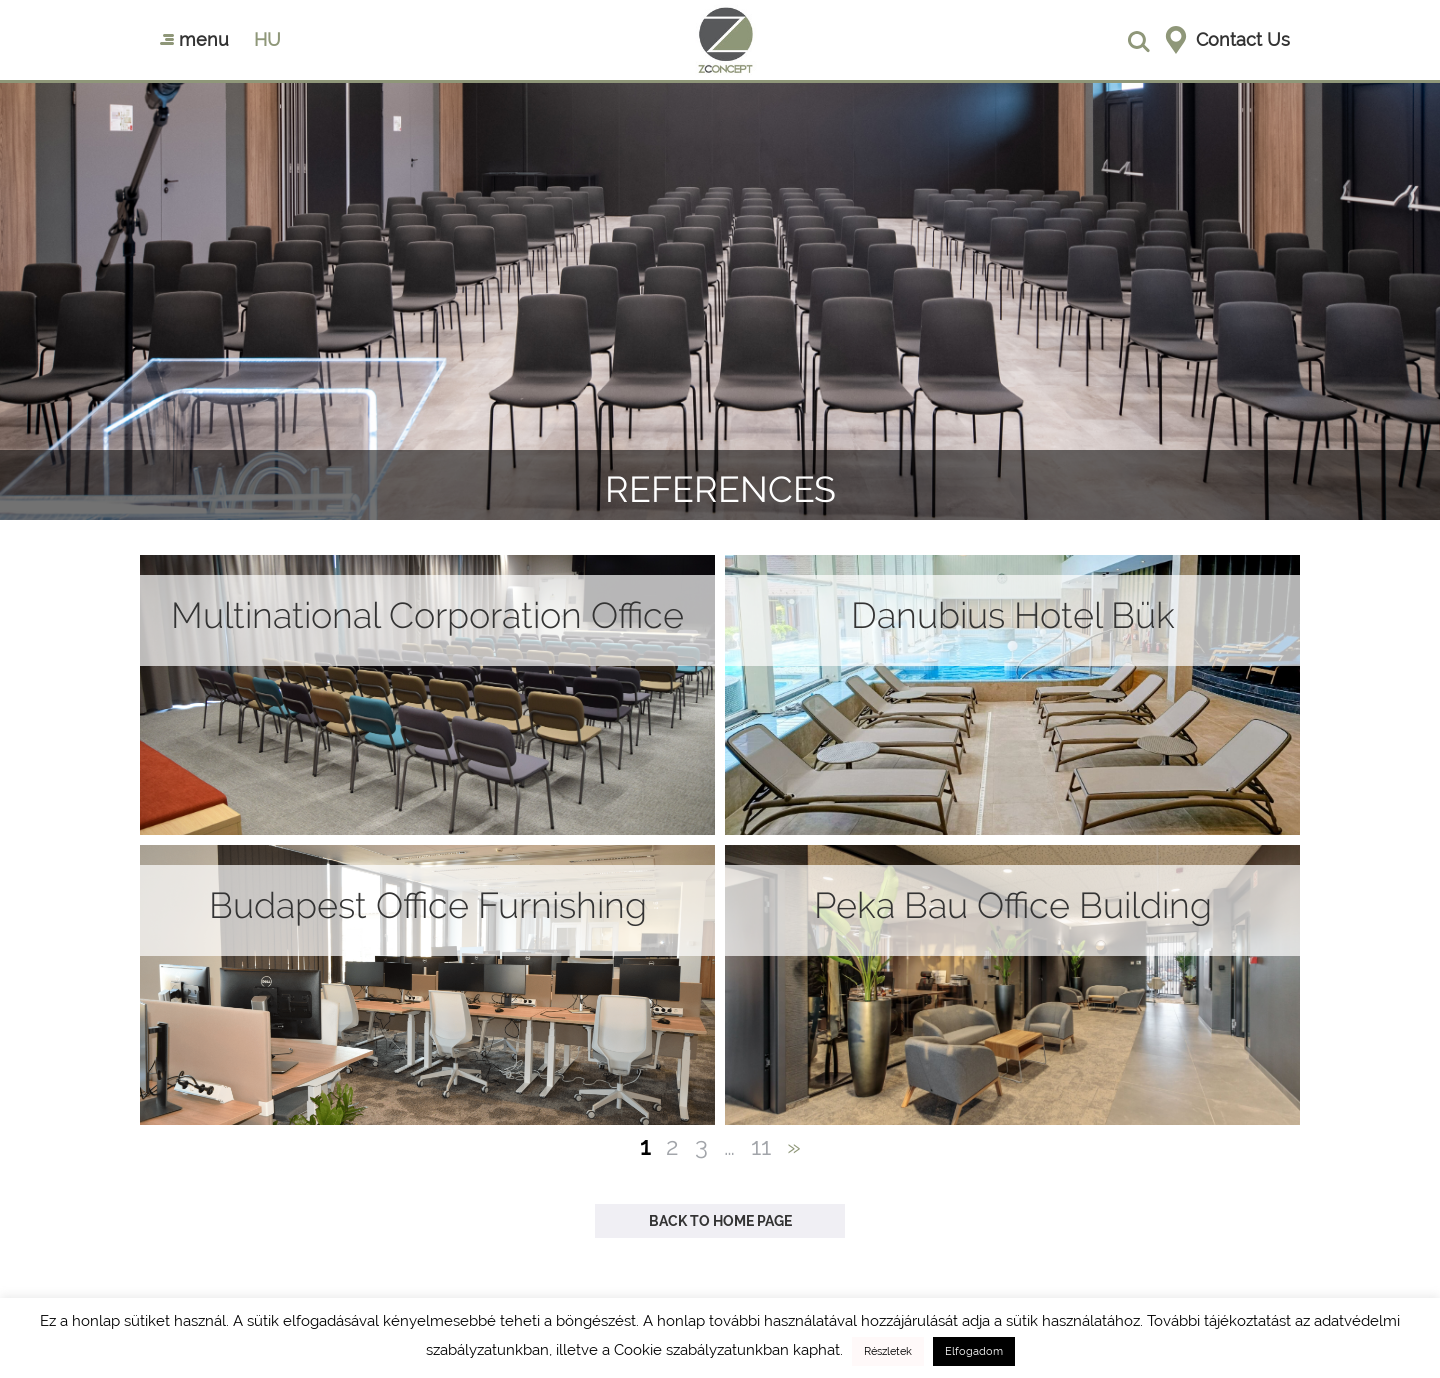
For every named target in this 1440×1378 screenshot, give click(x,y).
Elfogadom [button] (974, 1351)
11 (761, 1146)
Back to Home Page (720, 1221)
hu (267, 39)
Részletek (888, 1351)
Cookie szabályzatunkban (701, 1350)
